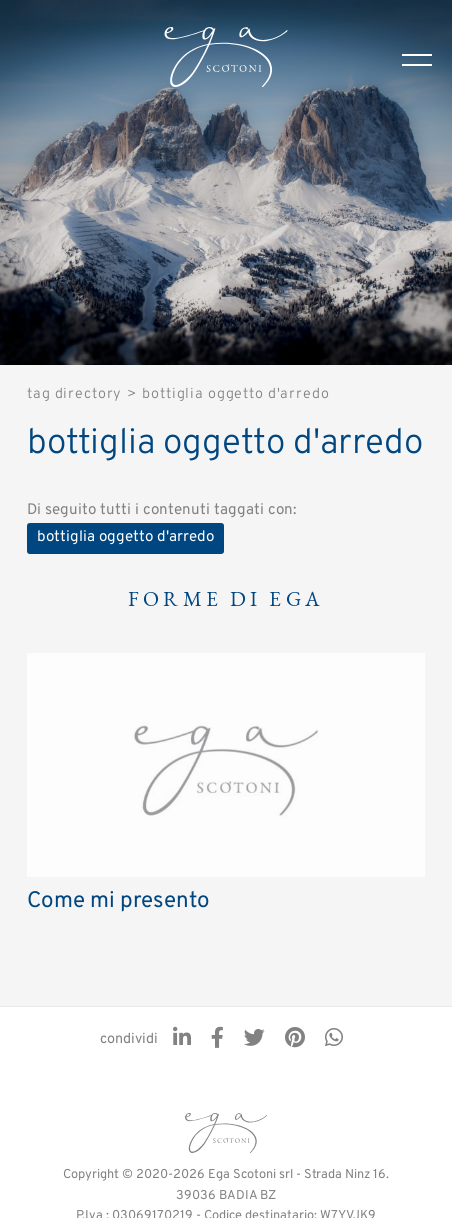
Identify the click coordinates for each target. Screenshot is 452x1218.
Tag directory (74, 394)
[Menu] (427, 60)
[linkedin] (182, 1040)
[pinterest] (295, 1040)
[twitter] (254, 1040)
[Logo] (226, 60)
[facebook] (217, 1040)
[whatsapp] (334, 1040)
